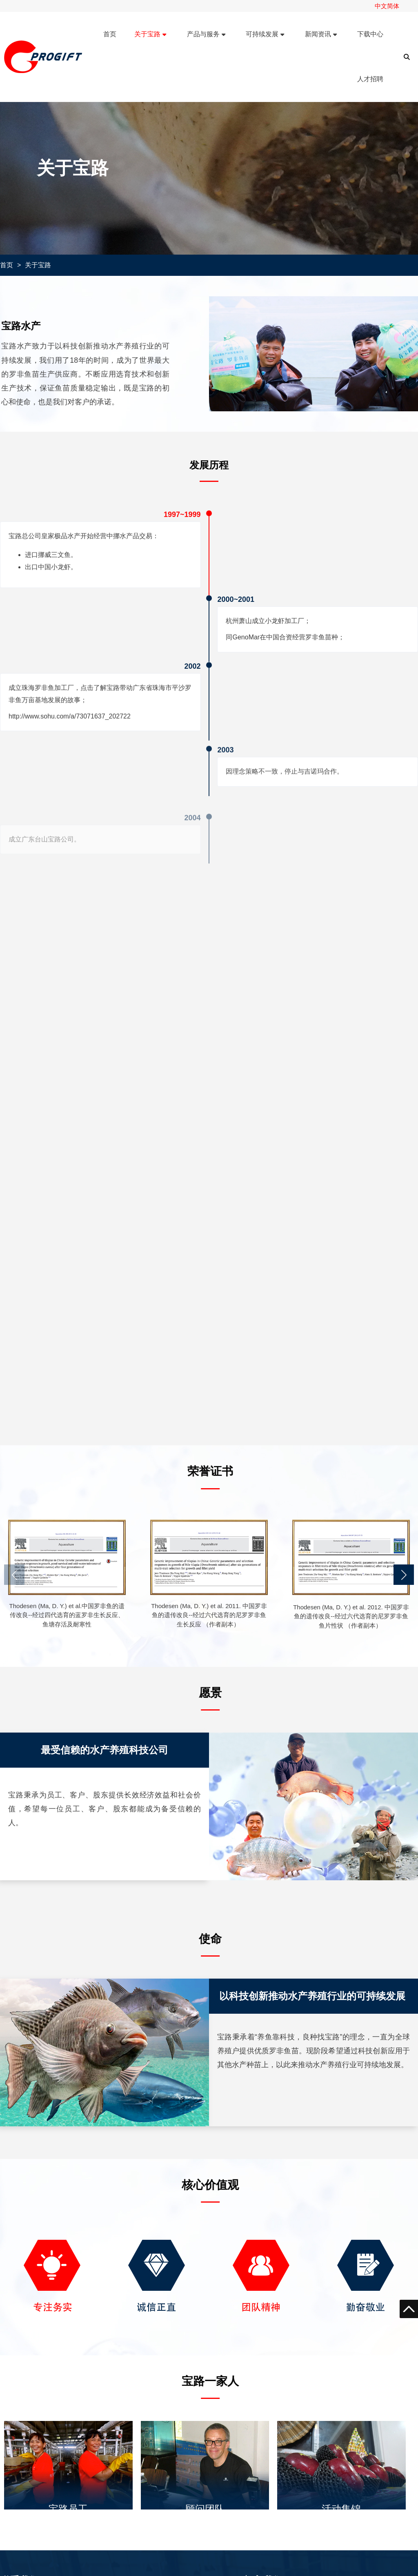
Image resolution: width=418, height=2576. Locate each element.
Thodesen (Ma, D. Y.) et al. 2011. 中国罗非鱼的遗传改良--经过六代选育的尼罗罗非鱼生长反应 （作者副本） (209, 1615)
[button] (404, 1574)
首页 (6, 265)
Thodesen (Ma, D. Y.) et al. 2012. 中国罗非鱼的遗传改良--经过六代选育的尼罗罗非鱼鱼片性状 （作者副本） (351, 1616)
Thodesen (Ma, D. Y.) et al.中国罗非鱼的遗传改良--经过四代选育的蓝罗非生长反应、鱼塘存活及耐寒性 (67, 1615)
